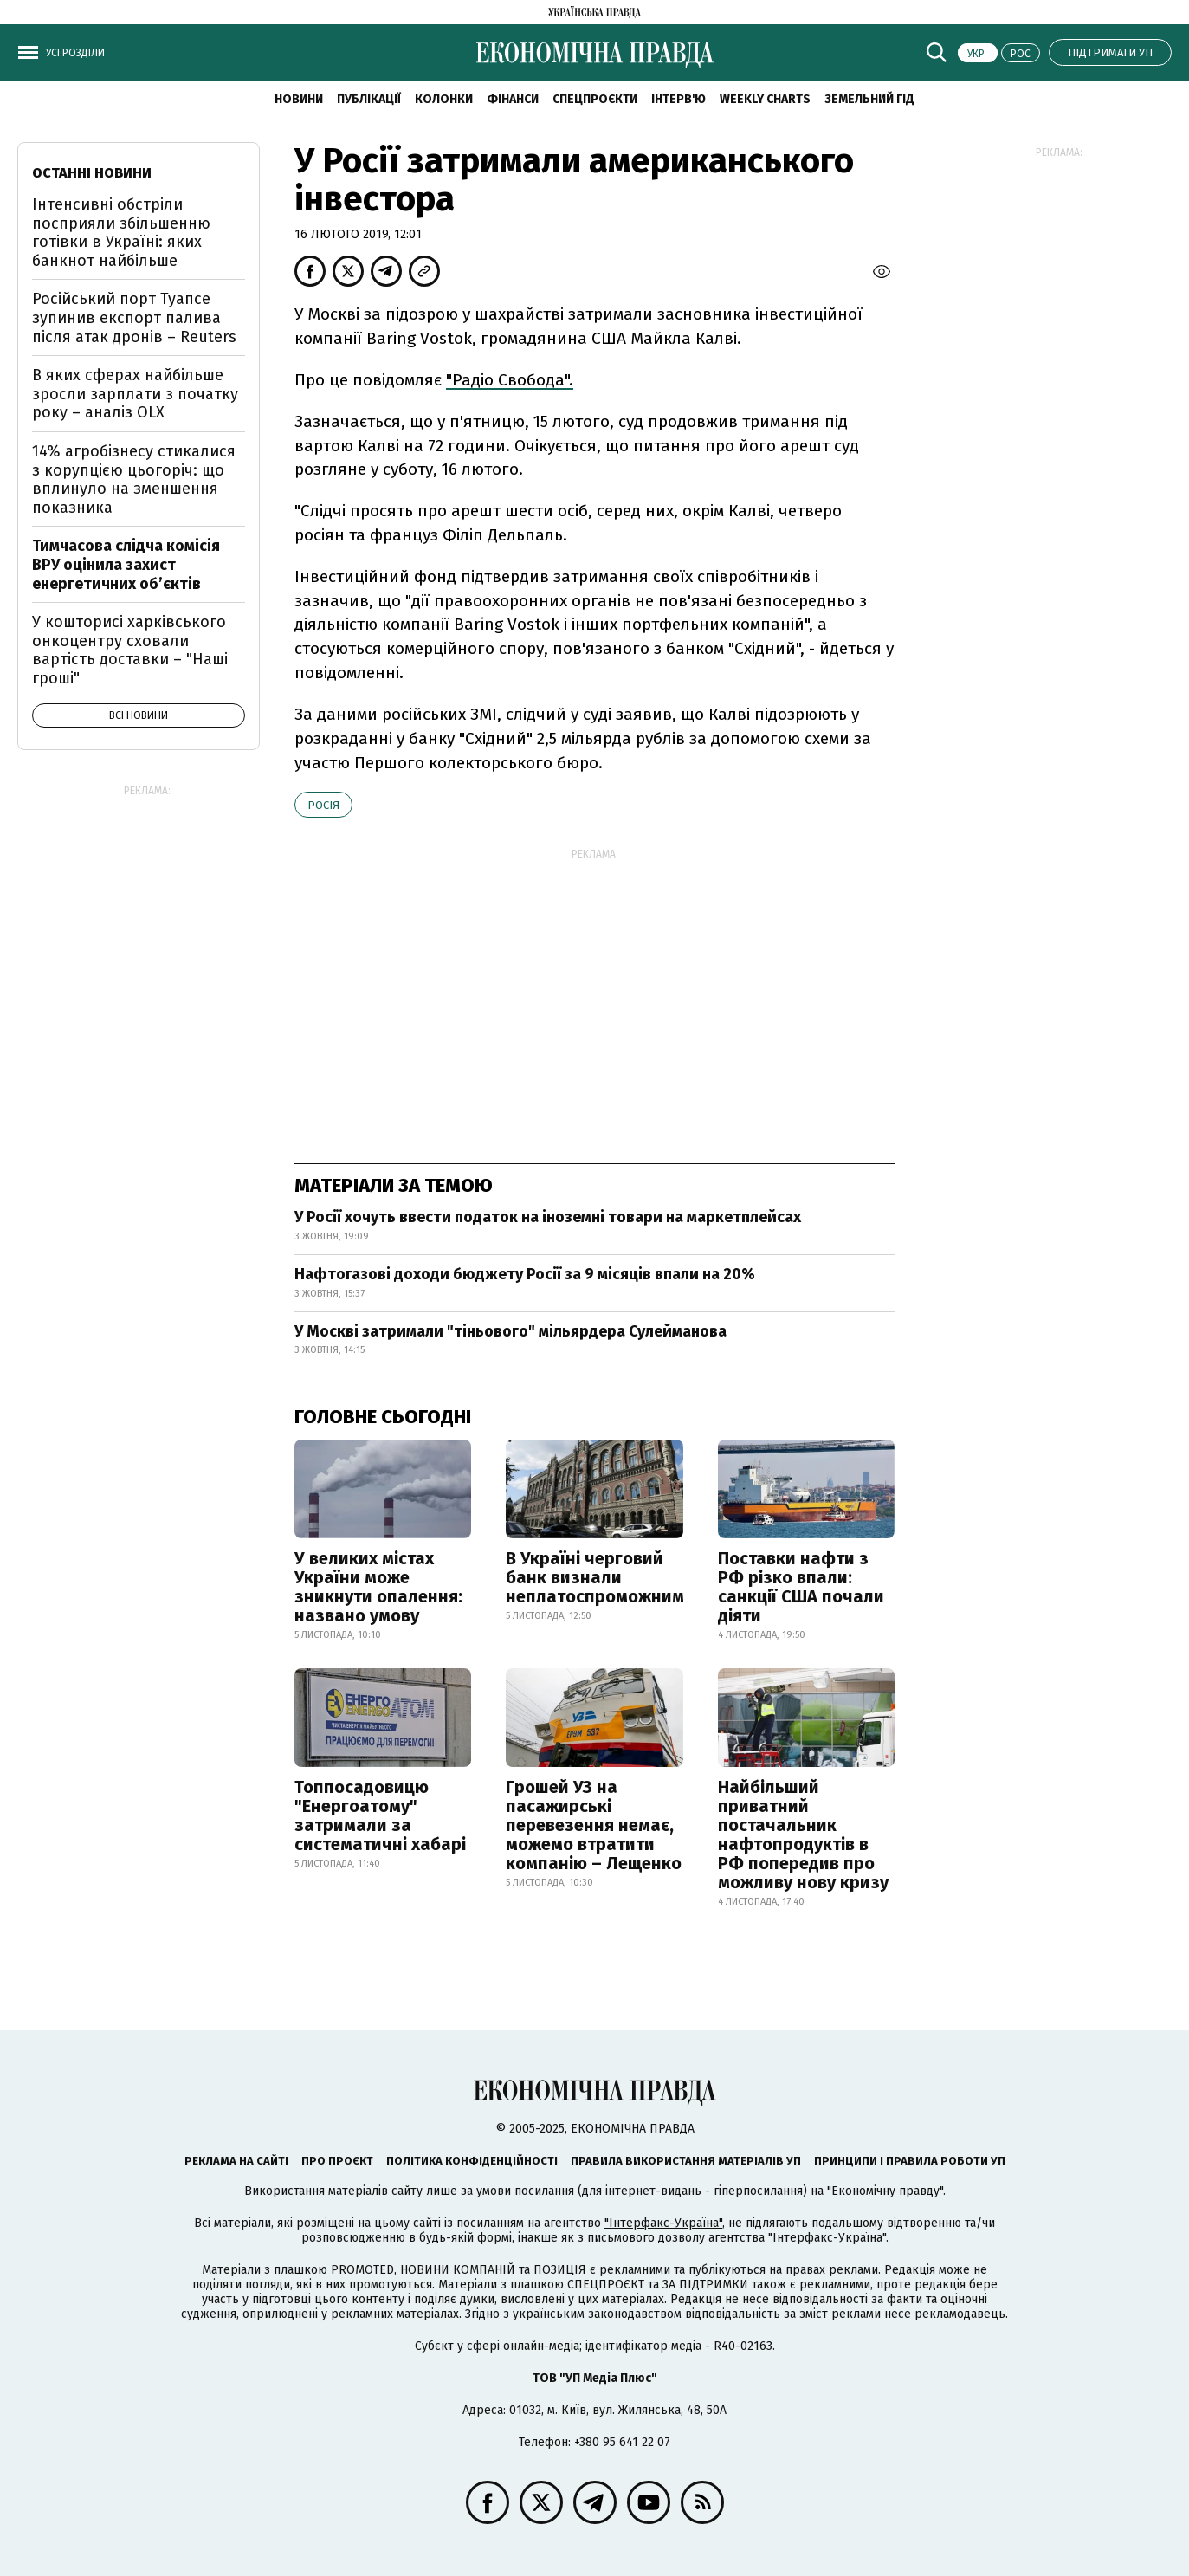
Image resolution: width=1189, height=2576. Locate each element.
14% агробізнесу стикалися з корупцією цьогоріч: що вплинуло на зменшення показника (134, 479)
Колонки (444, 99)
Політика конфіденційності (472, 2160)
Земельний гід (869, 99)
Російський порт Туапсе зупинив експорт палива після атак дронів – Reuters (134, 317)
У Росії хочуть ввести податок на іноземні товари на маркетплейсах (547, 1217)
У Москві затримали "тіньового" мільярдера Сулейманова (510, 1331)
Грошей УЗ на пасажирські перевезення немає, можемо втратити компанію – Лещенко (594, 1825)
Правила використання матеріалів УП (686, 2160)
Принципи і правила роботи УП (909, 2160)
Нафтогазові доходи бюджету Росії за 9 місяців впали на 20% (524, 1274)
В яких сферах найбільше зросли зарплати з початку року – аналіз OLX (135, 394)
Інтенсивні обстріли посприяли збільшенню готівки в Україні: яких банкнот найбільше (121, 232)
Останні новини (92, 173)
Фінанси (513, 99)
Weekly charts (765, 99)
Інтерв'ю (678, 99)
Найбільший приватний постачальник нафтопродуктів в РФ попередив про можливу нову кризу (803, 1835)
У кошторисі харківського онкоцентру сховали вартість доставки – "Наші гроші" (130, 650)
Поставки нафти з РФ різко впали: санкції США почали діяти (801, 1587)
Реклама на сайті (236, 2160)
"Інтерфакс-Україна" (663, 2223)
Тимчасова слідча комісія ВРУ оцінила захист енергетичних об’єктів (126, 564)
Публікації (369, 99)
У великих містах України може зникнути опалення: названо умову (378, 1587)
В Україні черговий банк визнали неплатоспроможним (595, 1577)
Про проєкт (337, 2160)
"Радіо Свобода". (509, 380)
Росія (323, 805)
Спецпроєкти (594, 99)
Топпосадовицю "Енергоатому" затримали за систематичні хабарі (380, 1815)
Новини (299, 99)
